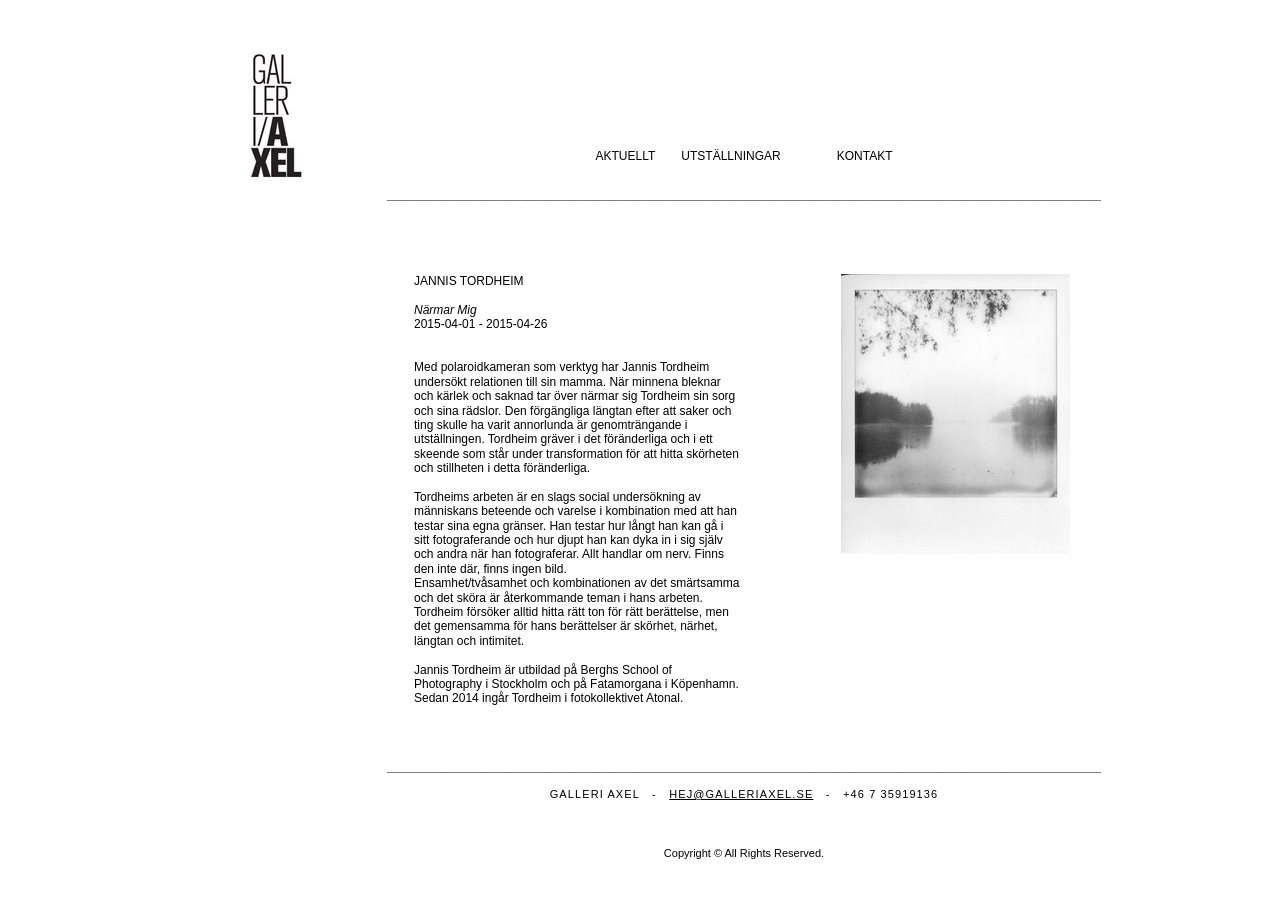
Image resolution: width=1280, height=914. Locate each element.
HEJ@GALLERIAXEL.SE (741, 794)
